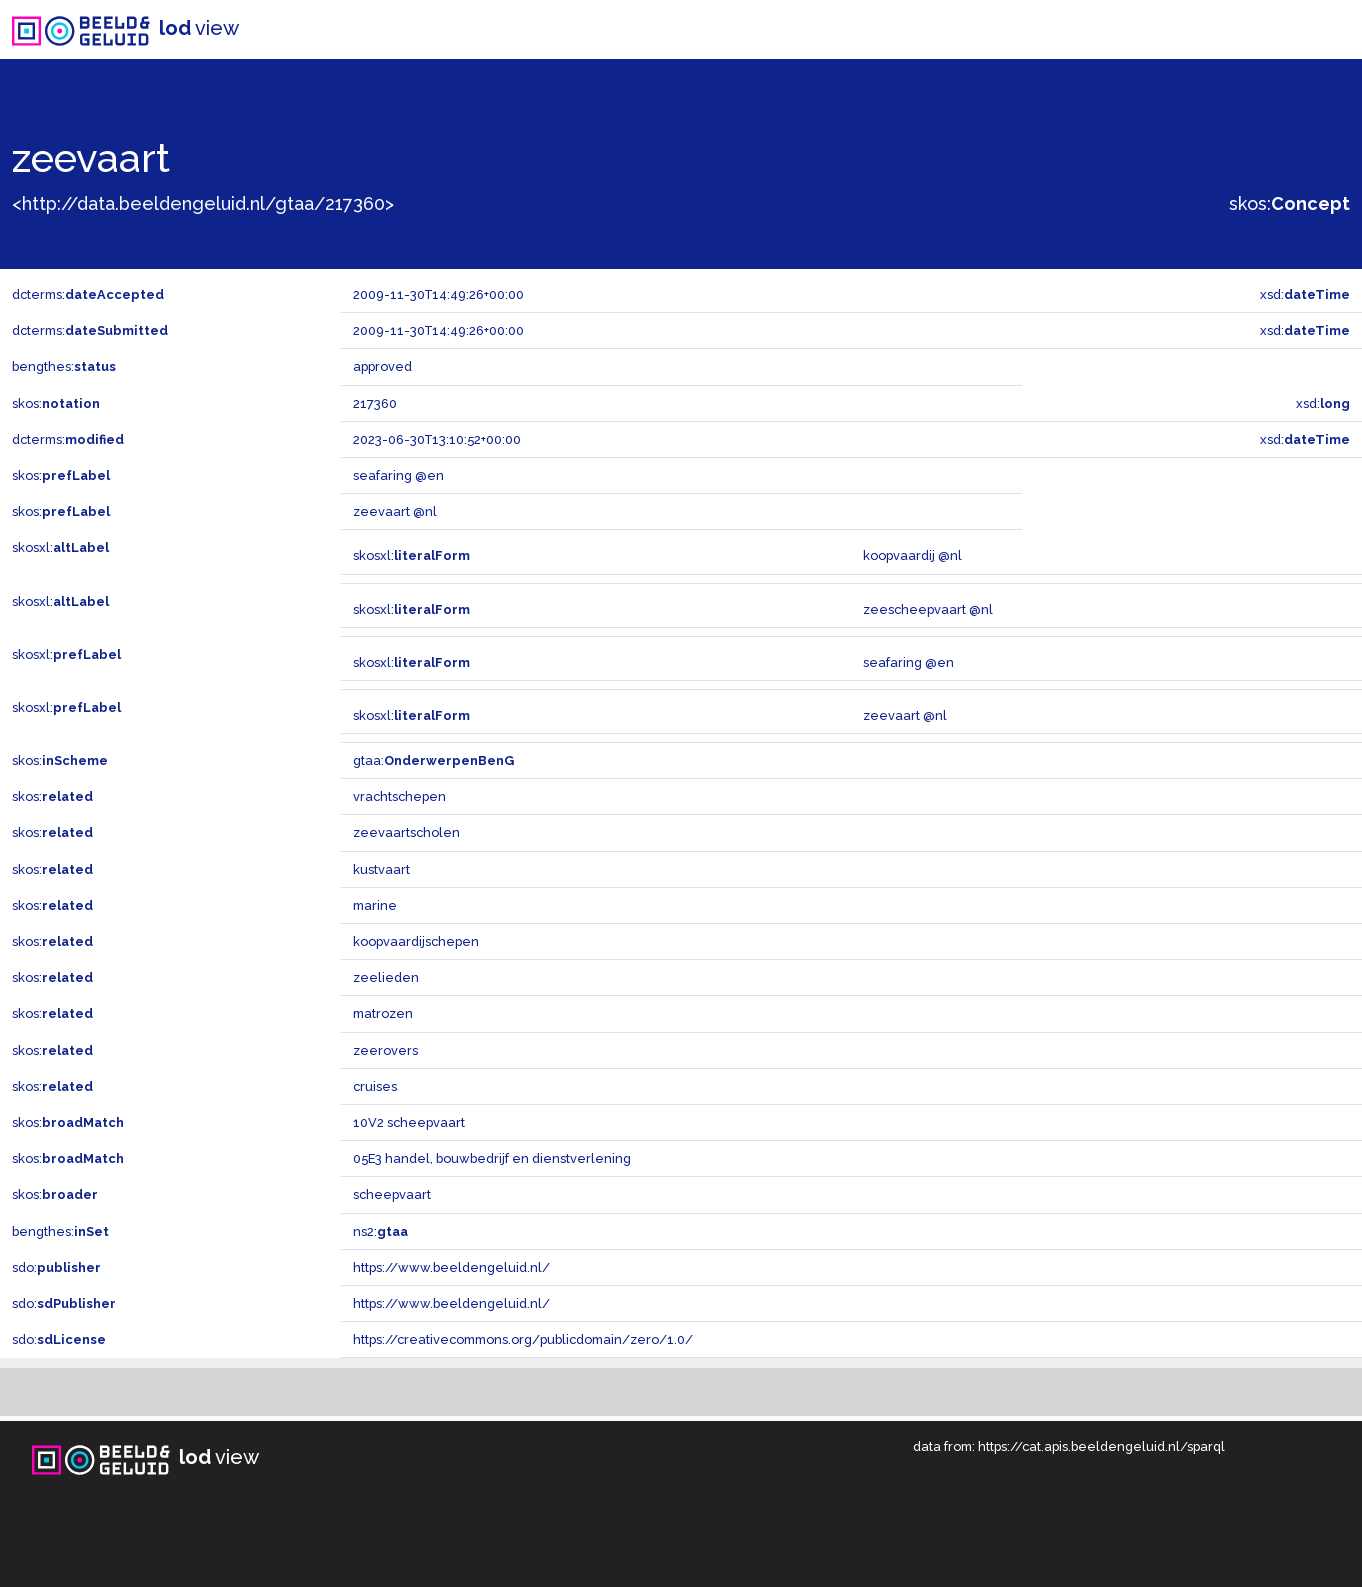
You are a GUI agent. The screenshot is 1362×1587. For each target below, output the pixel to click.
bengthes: (64, 366)
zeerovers (385, 1050)
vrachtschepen (399, 796)
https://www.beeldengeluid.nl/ (451, 1267)
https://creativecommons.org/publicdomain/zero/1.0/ (523, 1339)
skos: (1289, 203)
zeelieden (386, 977)
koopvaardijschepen (416, 941)
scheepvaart (392, 1194)
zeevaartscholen (406, 832)
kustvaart (381, 869)
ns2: (380, 1231)
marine (375, 905)
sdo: (56, 1267)
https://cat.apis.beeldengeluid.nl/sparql (1101, 1446)
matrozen (383, 1013)
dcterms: (88, 294)
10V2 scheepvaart (409, 1122)
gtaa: (433, 760)
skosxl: (60, 547)
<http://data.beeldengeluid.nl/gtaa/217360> (203, 203)
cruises (375, 1086)
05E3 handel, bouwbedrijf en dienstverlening (492, 1158)
